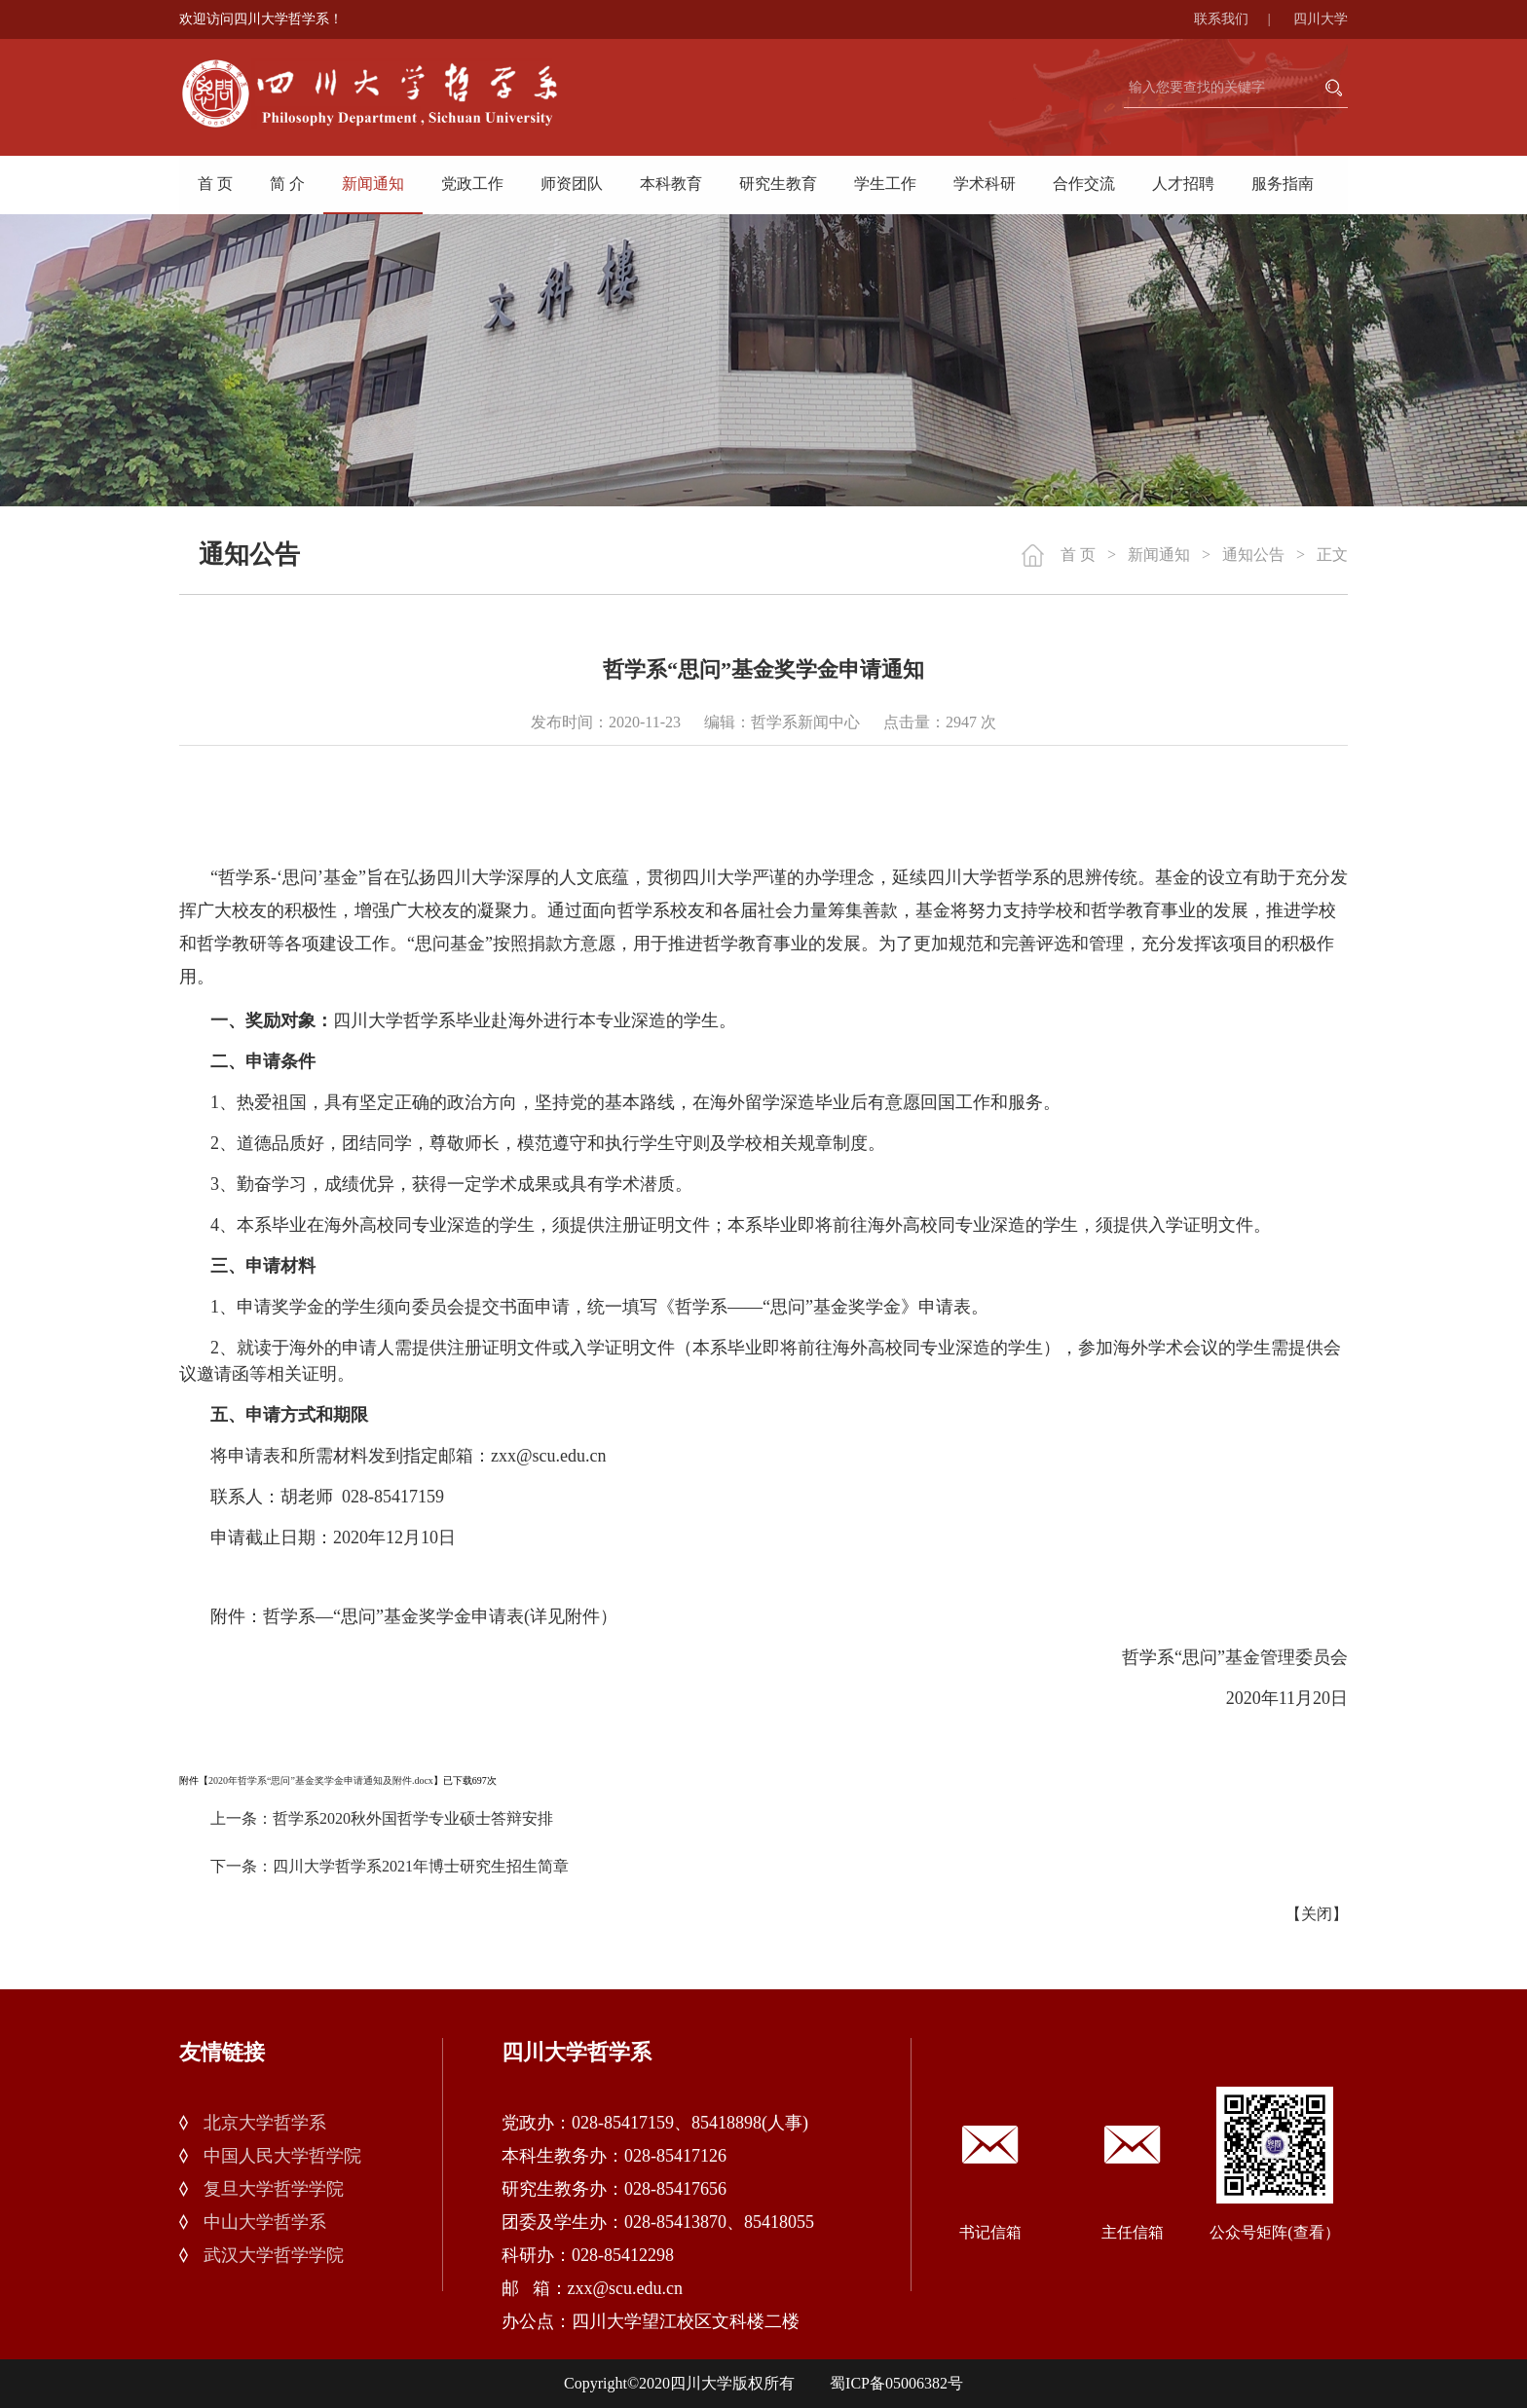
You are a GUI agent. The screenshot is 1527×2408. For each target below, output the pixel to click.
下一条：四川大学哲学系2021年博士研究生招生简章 (389, 1866)
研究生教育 (778, 183)
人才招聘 (1183, 183)
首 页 (215, 183)
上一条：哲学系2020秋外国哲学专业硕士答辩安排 (381, 1818)
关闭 (1316, 1914)
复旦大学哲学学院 (274, 2189)
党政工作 (472, 183)
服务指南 (1282, 183)
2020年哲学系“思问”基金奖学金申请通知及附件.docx (320, 1780)
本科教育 (671, 183)
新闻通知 (373, 183)
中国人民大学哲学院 (282, 2156)
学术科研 (984, 183)
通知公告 (1253, 554)
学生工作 (885, 183)
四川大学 (1320, 19)
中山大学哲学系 (265, 2222)
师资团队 (571, 183)
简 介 (287, 183)
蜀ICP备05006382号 (896, 2383)
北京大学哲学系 (265, 2122)
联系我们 (1242, 19)
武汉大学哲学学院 (274, 2255)
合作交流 (1084, 183)
